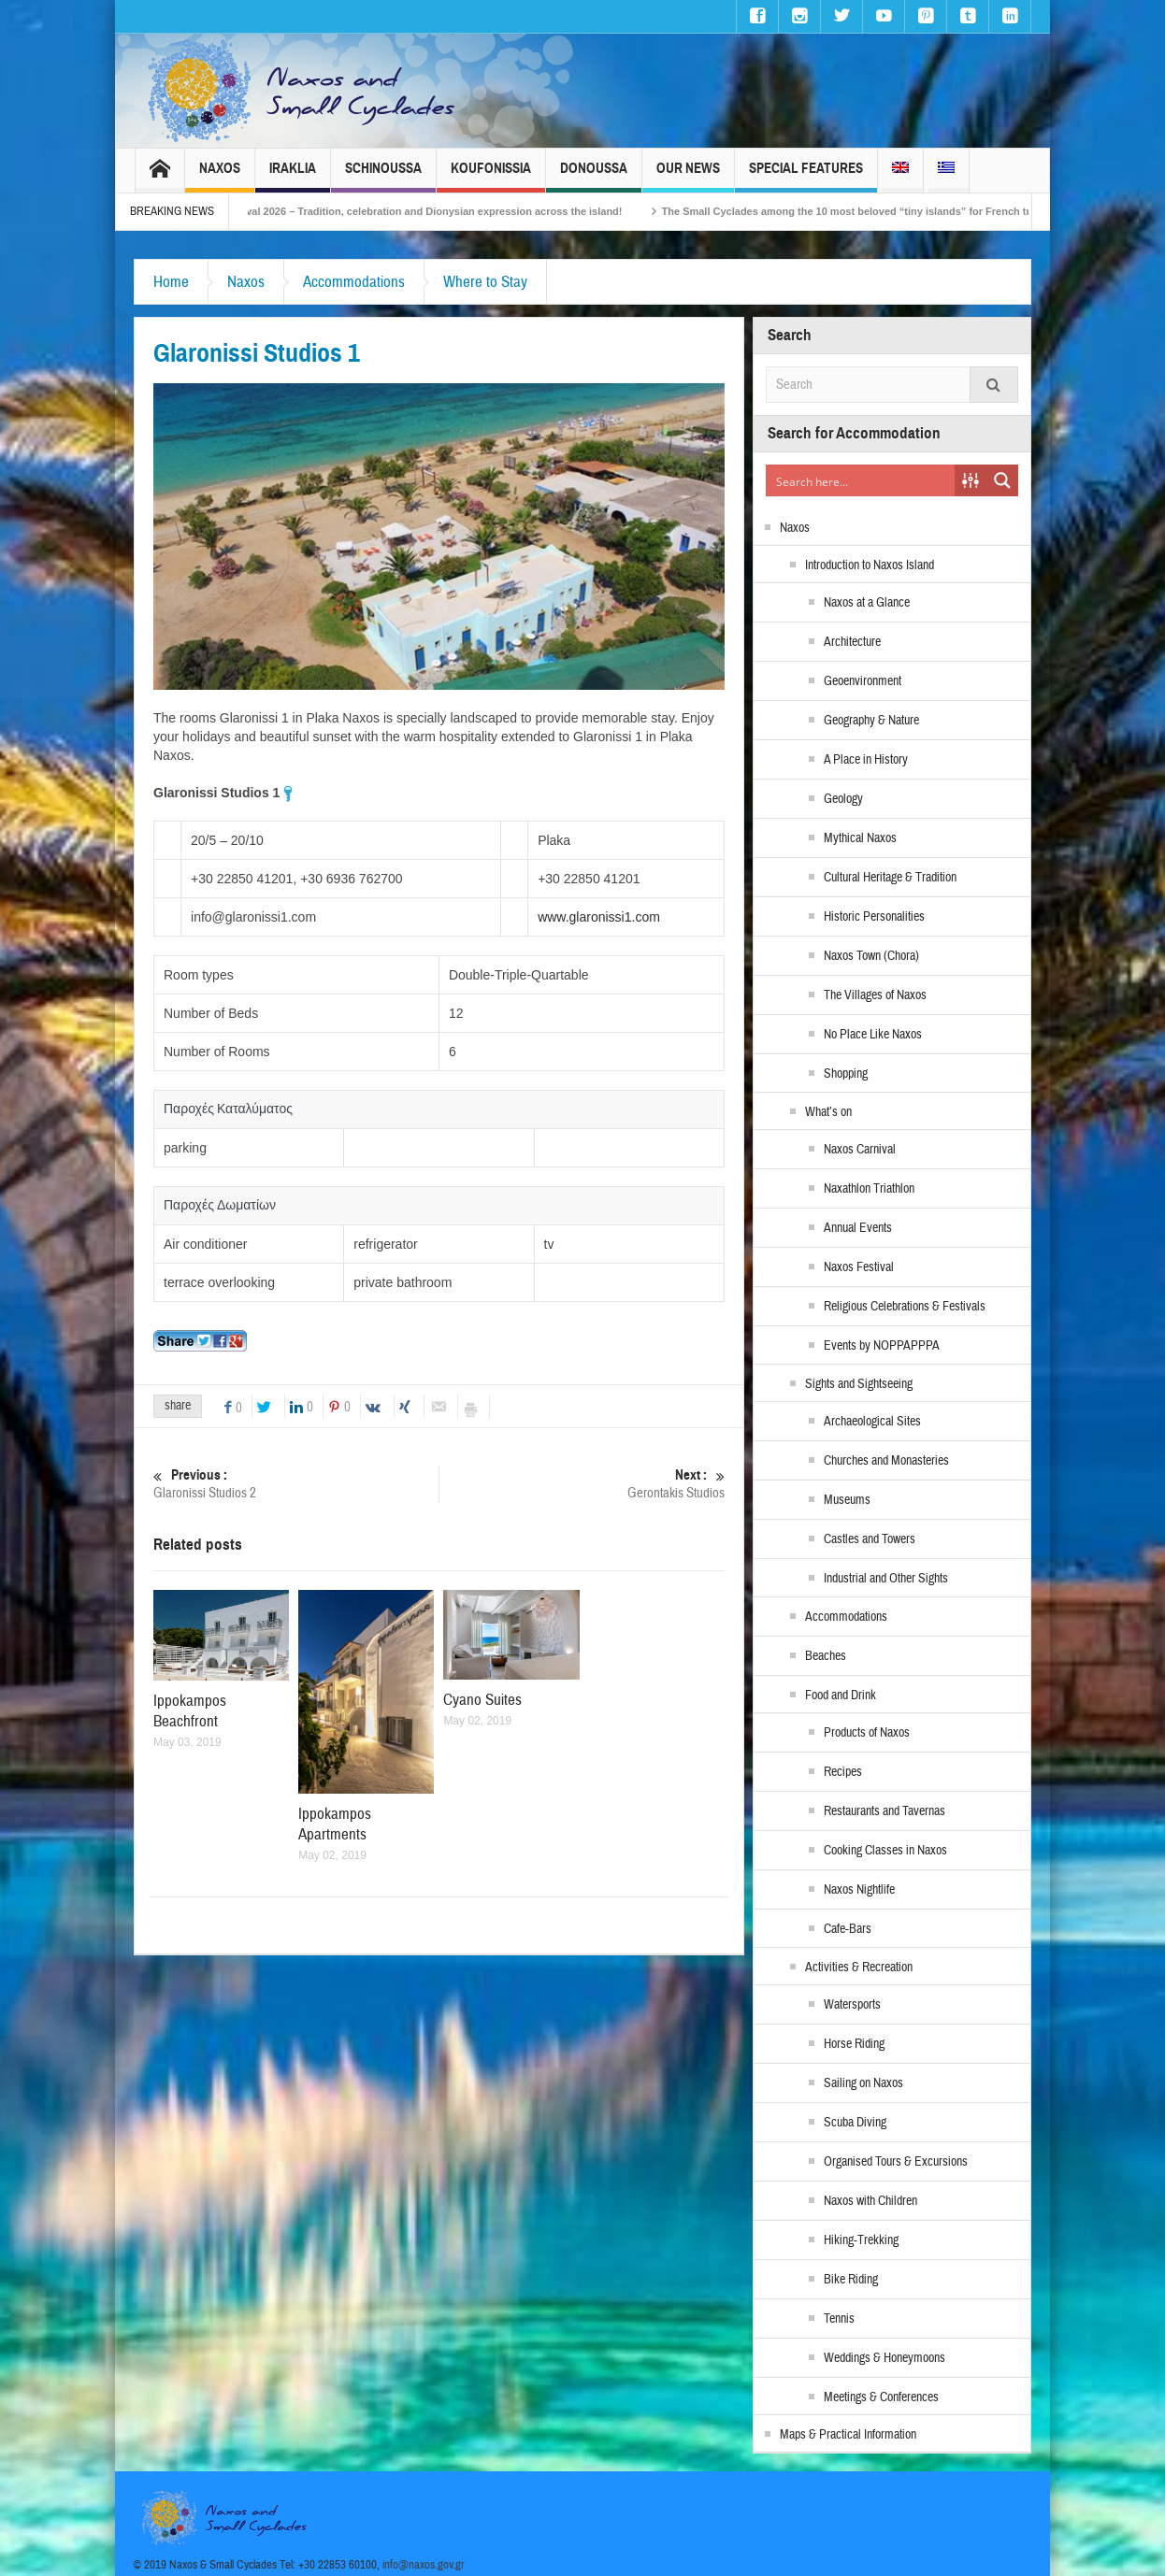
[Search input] (861, 480)
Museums (847, 1500)
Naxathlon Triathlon (869, 1189)
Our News (688, 176)
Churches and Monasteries (886, 1461)
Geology (843, 799)
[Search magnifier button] (1002, 480)
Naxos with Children (870, 2201)
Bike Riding (851, 2279)
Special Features (806, 176)
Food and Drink (840, 1695)
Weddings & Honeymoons (884, 2358)
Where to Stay (485, 282)
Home (171, 282)
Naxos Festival (859, 1267)
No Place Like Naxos (873, 1034)
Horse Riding (854, 2044)
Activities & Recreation (859, 1967)
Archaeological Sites (872, 1421)
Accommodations (354, 282)
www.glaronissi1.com (599, 916)
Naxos (219, 176)
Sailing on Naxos (863, 2083)
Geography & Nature (871, 720)
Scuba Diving (855, 2122)
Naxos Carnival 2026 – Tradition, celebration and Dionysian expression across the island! (430, 211)
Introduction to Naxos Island (869, 565)
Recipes (843, 1772)
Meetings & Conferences (881, 2397)
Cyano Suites (482, 1700)
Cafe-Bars (847, 1929)
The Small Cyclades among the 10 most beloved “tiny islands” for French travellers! (893, 211)
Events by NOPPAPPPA (882, 1346)
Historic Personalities (874, 917)
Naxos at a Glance (867, 602)
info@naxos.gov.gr (423, 2564)
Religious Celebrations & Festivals (904, 1306)
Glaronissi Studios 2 (296, 1484)
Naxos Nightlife (859, 1890)
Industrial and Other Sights (886, 1578)
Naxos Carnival (860, 1149)
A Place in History (866, 759)
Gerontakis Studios (582, 1484)
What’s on (828, 1112)
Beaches (825, 1656)
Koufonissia (491, 176)
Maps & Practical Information (848, 2434)
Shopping (846, 1074)
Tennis (839, 2319)
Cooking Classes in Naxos (885, 1850)
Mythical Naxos (860, 838)
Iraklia (292, 176)
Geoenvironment (862, 681)
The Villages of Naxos (875, 995)
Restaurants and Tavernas (884, 1811)
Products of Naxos (867, 1732)
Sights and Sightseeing (859, 1384)
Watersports (852, 2004)
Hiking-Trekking (861, 2240)
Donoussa (593, 176)
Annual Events (858, 1228)
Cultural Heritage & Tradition (890, 877)
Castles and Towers (869, 1539)
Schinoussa (383, 176)
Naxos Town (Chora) (871, 956)
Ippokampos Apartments (334, 1824)
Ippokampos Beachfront (189, 1711)
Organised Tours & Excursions (896, 2162)
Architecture (852, 642)
